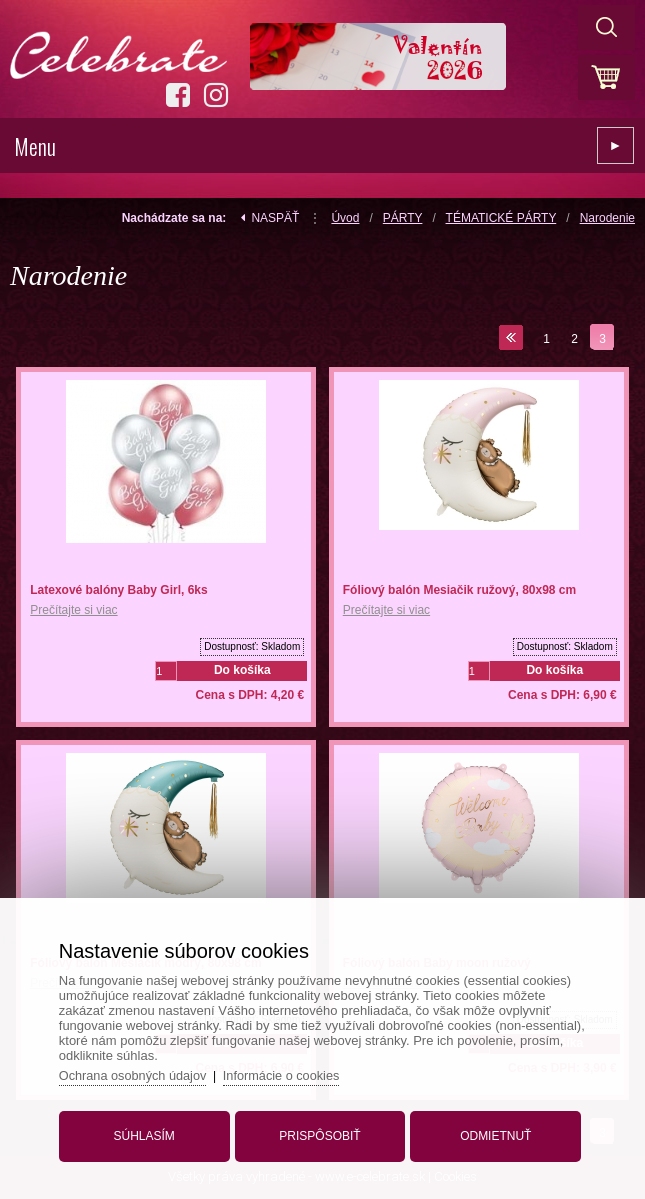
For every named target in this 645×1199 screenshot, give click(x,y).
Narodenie (607, 218)
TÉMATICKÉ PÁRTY (501, 218)
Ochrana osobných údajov (140, 1071)
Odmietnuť (491, 1132)
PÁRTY (403, 218)
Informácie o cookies (291, 1071)
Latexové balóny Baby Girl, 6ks (118, 590)
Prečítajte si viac (73, 610)
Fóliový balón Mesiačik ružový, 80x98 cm (459, 590)
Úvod (345, 218)
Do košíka (242, 670)
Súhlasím (147, 1132)
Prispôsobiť (319, 1132)
